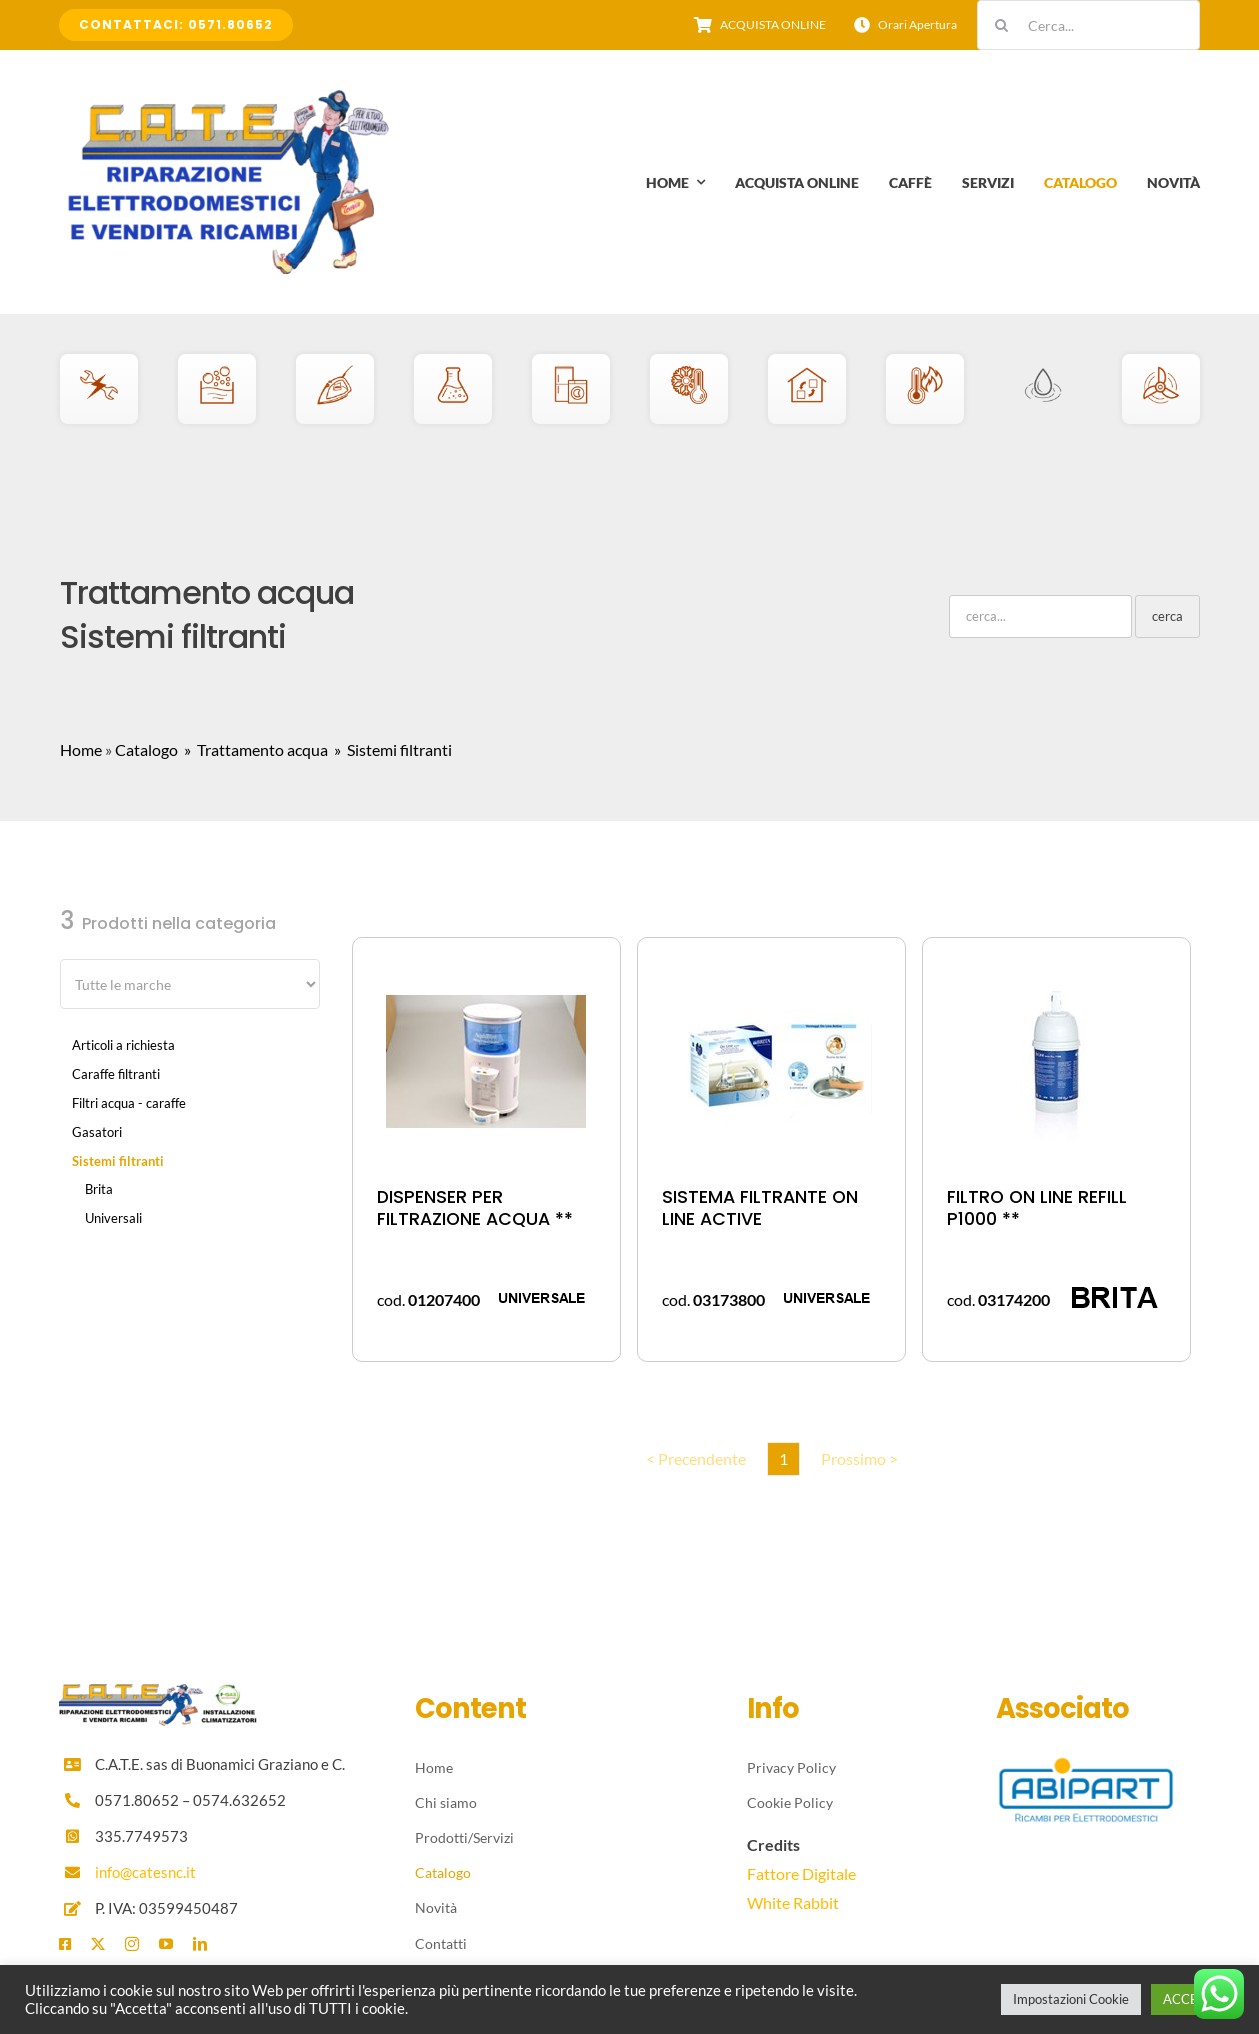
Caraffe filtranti (116, 1074)
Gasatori (97, 1132)
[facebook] (65, 1944)
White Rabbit (793, 1902)
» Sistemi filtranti (391, 749)
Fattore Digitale (801, 1873)
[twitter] (98, 1944)
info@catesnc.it (145, 1872)
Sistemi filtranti (118, 1161)
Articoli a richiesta (123, 1045)
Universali (113, 1218)
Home (81, 749)
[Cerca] (1002, 25)
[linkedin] (200, 1944)
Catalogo (146, 749)
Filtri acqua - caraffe (129, 1103)
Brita (99, 1189)
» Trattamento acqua (254, 749)
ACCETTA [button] (1192, 1999)
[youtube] (166, 1944)
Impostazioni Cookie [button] (1071, 1999)
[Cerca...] (1088, 25)
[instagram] (132, 1944)
